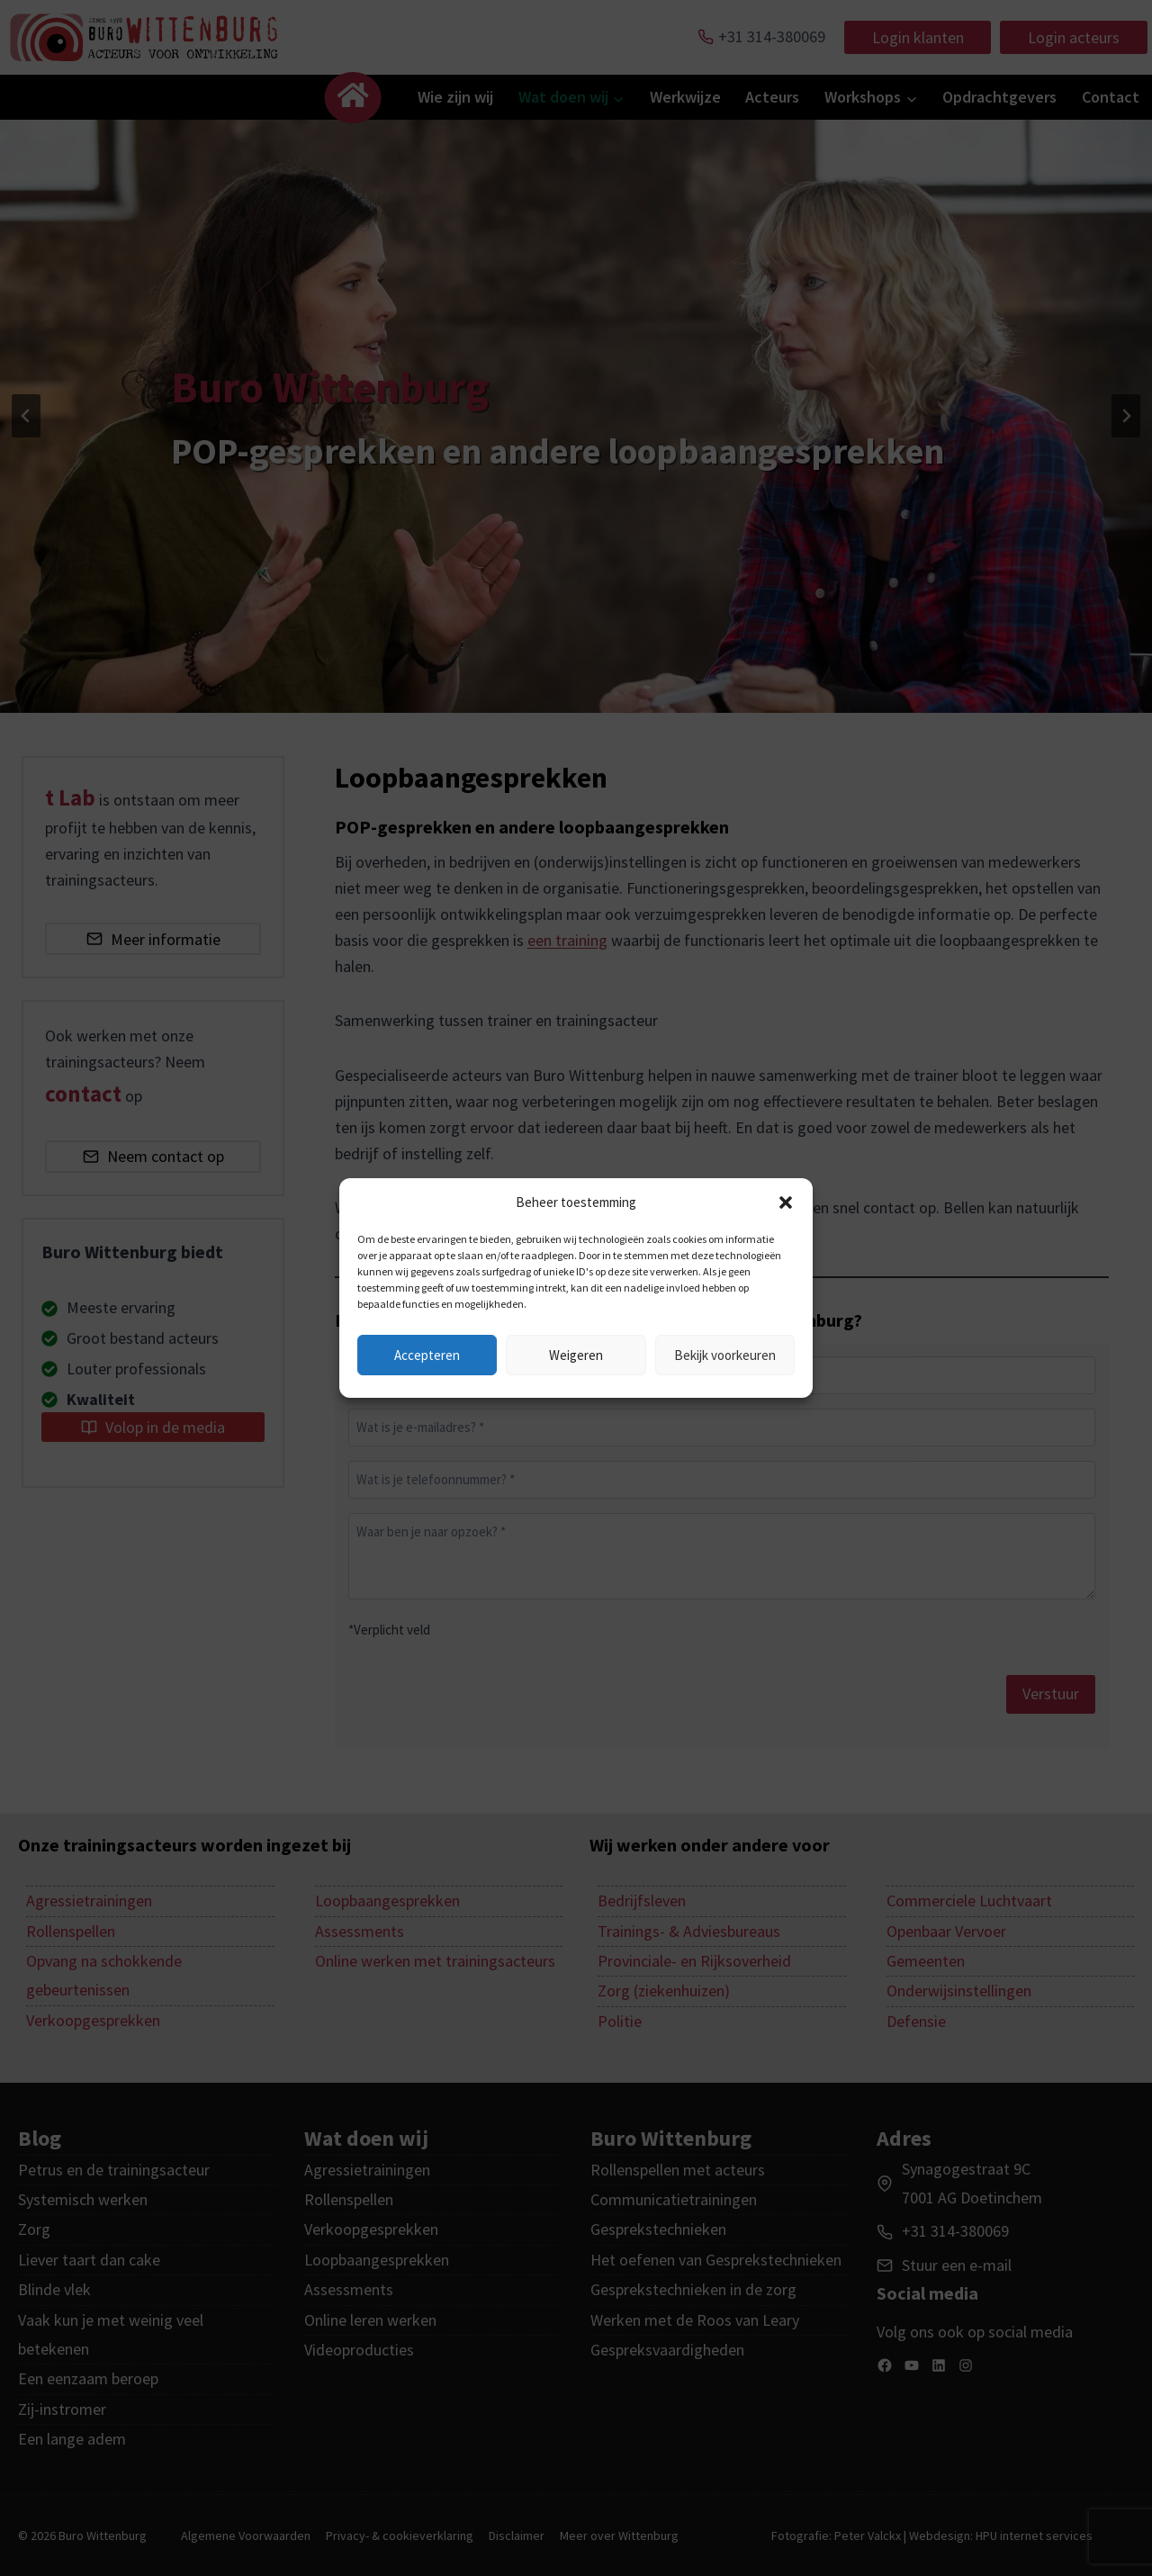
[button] (786, 1202)
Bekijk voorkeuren (725, 1355)
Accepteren (427, 1355)
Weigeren (576, 1355)
